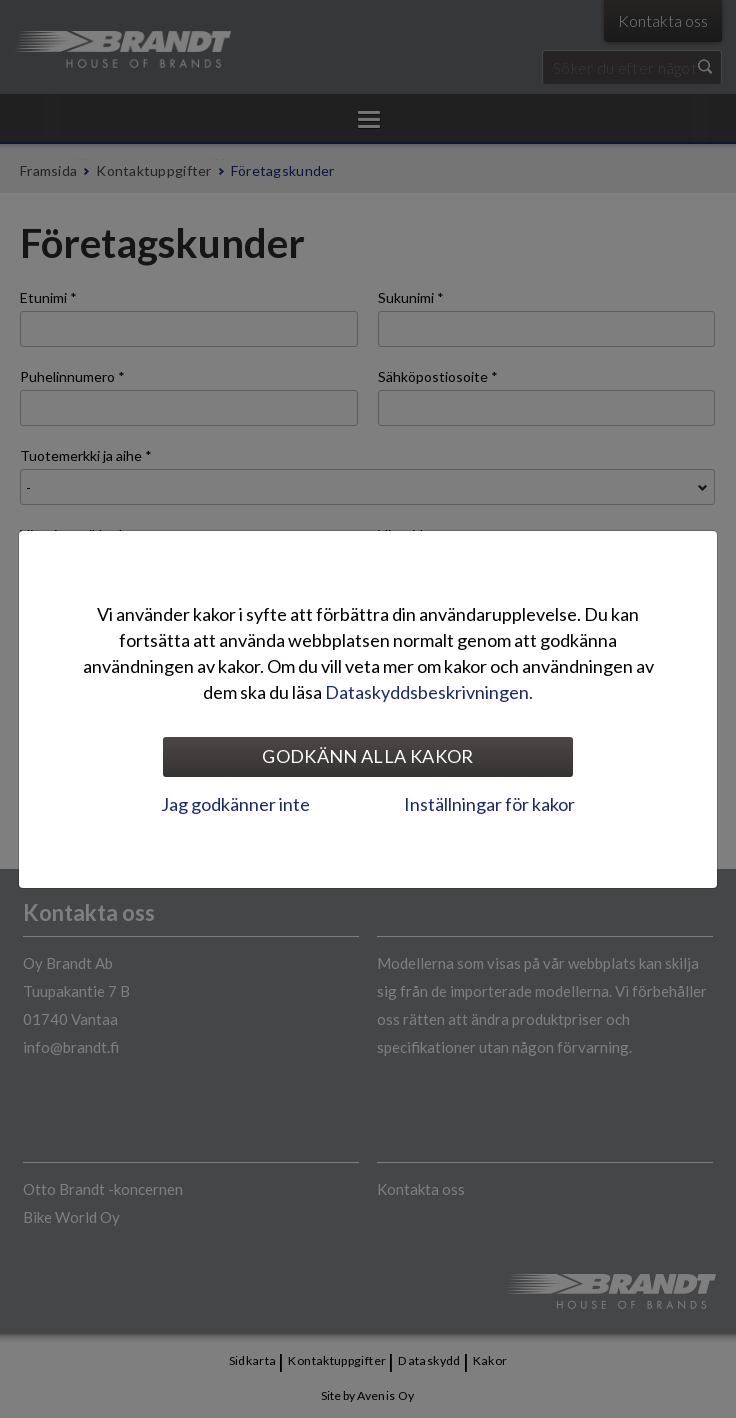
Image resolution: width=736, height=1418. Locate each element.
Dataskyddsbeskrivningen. (429, 692)
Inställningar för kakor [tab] (489, 804)
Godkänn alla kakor (367, 756)
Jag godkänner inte (235, 804)
